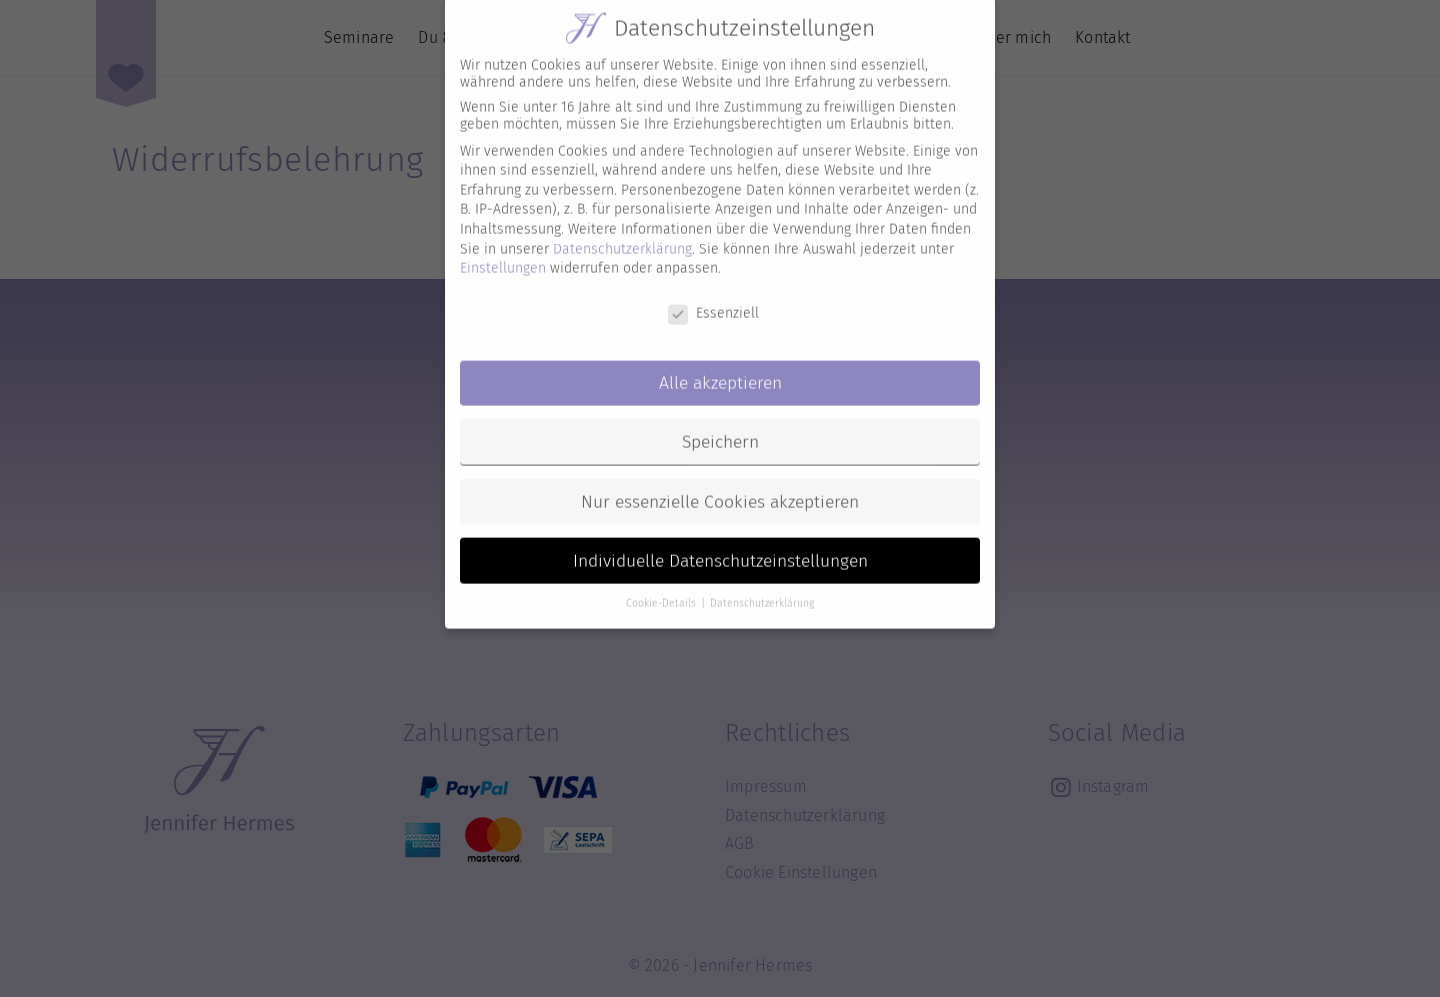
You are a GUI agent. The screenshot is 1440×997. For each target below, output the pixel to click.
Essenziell (713, 297)
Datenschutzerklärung (622, 232)
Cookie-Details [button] (662, 587)
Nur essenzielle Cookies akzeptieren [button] (720, 485)
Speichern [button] (720, 425)
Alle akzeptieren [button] (720, 366)
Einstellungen (503, 252)
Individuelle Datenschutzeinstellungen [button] (720, 544)
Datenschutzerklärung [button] (762, 587)
